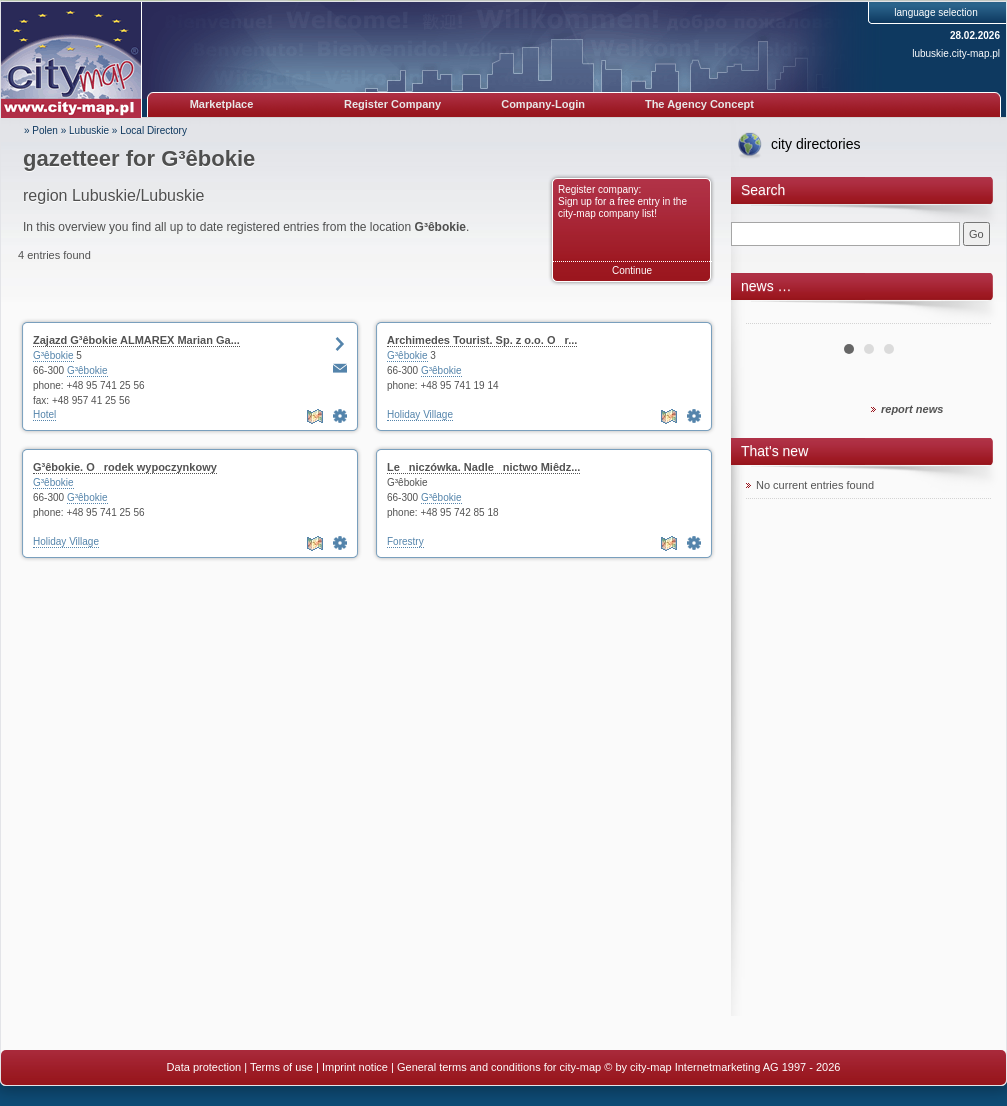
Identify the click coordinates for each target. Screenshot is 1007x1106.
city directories (815, 144)
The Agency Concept (699, 104)
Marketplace (222, 104)
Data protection (204, 1067)
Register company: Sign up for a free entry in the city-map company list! (622, 201)
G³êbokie (53, 355)
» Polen (41, 130)
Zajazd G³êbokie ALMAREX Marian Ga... (136, 340)
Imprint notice (355, 1067)
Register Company (392, 104)
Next (965, 316)
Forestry (405, 541)
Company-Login (543, 104)
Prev (772, 316)
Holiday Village (420, 414)
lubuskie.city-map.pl (956, 53)
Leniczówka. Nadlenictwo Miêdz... (483, 467)
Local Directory (153, 130)
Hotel (44, 414)
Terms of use (281, 1067)
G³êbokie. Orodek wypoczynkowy (125, 467)
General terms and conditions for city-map (499, 1067)
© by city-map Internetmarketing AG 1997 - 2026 (722, 1067)
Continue (632, 270)
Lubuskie (89, 130)
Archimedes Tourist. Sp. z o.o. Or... (482, 340)
